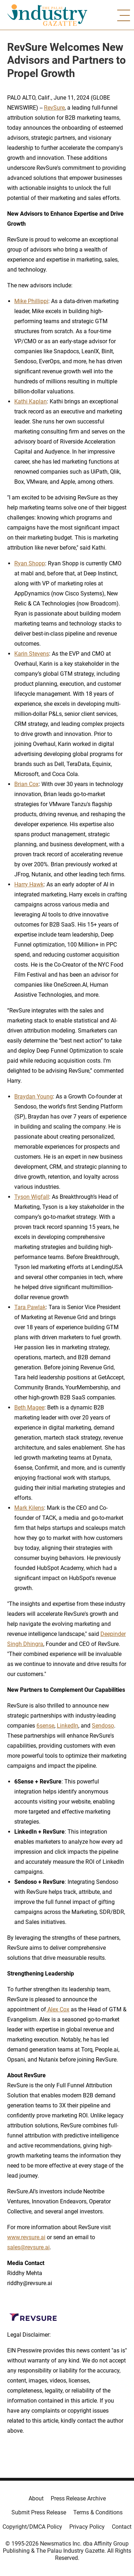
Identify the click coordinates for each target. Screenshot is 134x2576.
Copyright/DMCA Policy (32, 2526)
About (36, 2498)
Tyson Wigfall (31, 1196)
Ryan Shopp (29, 563)
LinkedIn (67, 1725)
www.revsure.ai (26, 2237)
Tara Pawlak (30, 1307)
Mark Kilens (29, 1507)
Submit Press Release (38, 2512)
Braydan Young (33, 1096)
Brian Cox (26, 784)
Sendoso (103, 1725)
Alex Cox (57, 2009)
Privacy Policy (87, 2526)
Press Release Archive (78, 2498)
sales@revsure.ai (28, 2247)
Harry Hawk (29, 884)
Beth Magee (29, 1407)
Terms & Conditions (98, 2512)
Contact (121, 2526)
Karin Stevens (31, 653)
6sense (45, 1725)
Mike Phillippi (31, 301)
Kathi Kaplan (30, 401)
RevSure (54, 107)
